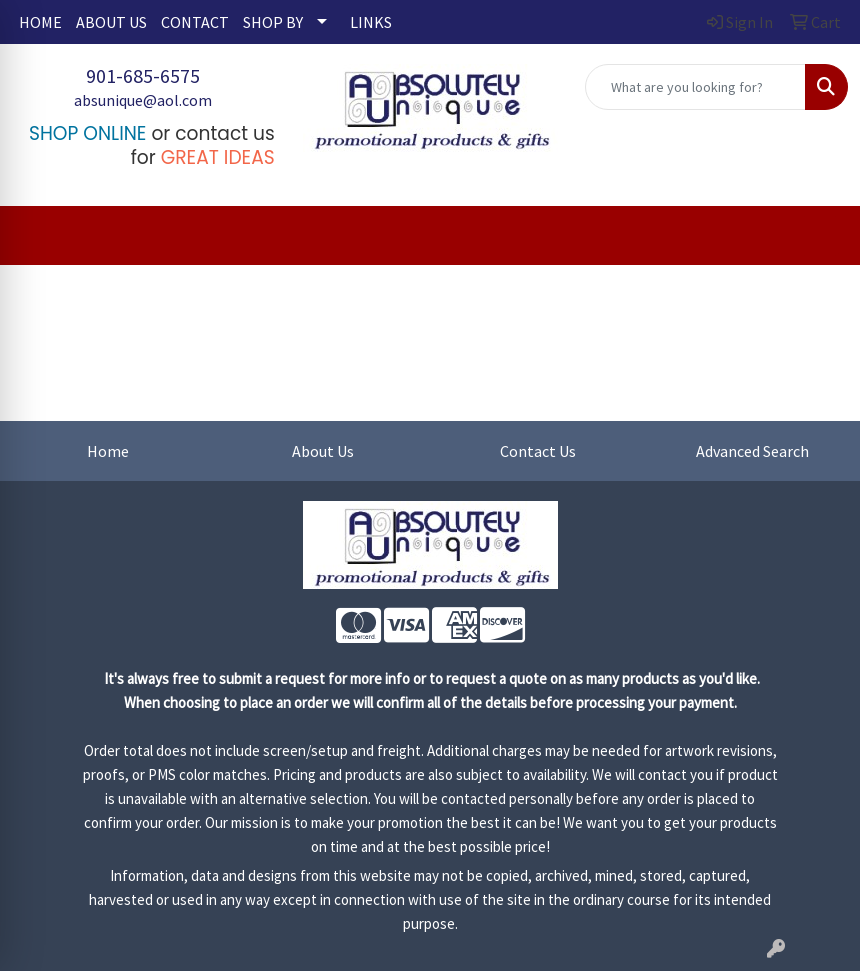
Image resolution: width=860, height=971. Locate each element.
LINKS (371, 22)
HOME (40, 22)
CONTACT (195, 22)
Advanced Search (752, 451)
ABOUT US (111, 22)
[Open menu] (820, 236)
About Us (323, 451)
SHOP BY (273, 22)
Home (108, 451)
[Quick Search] (695, 87)
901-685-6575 (143, 75)
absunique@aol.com (143, 100)
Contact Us (538, 451)
